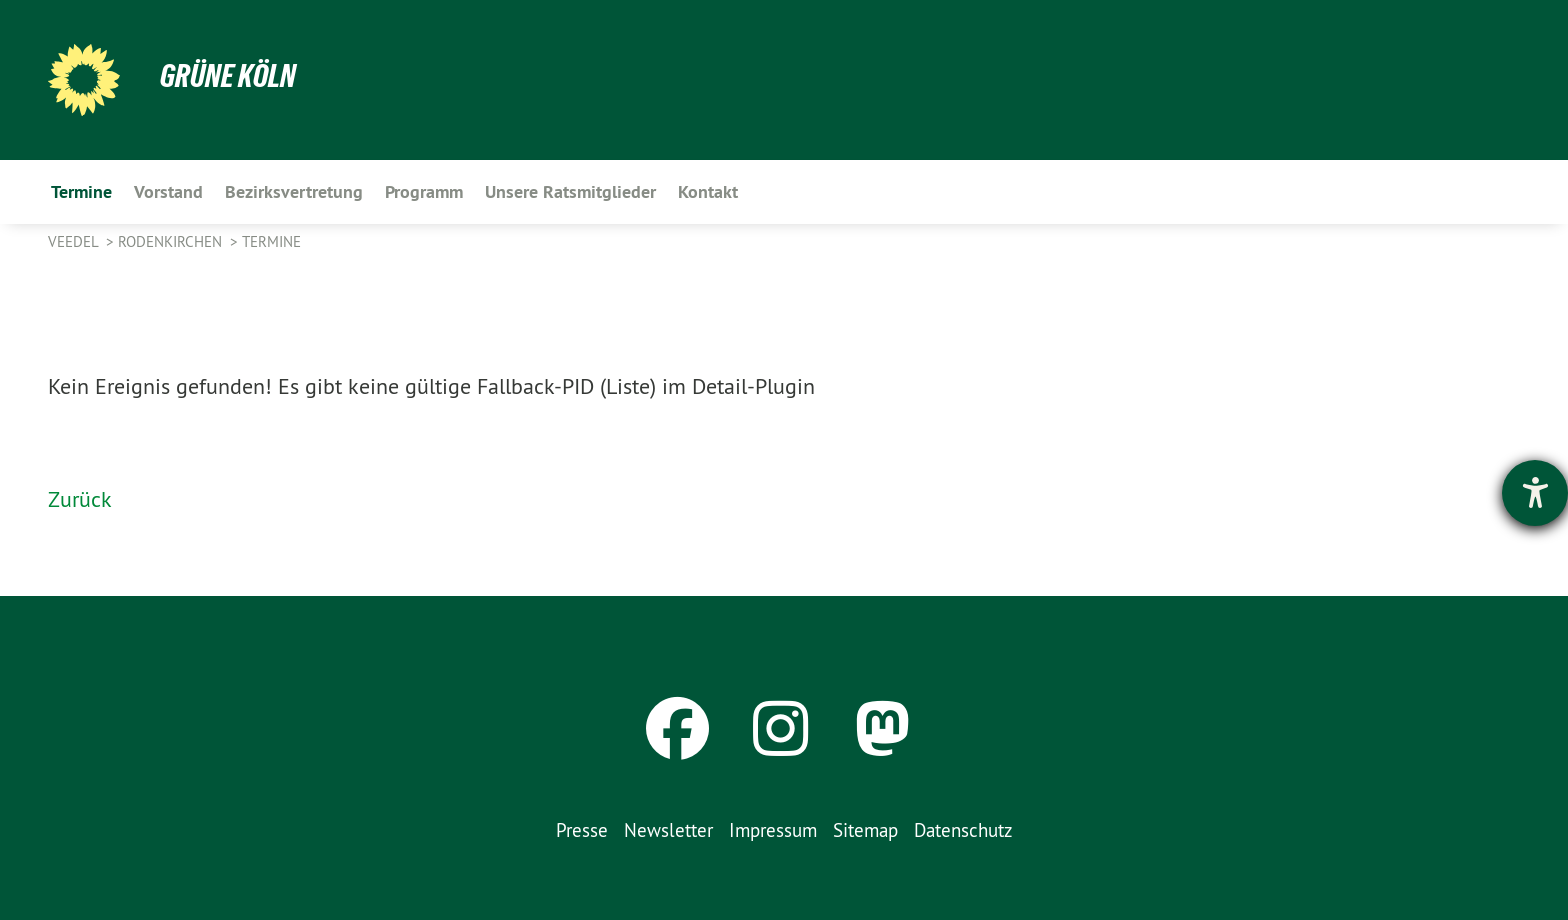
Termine (271, 241)
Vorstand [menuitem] (168, 191)
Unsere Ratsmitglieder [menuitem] (570, 191)
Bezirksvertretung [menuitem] (294, 191)
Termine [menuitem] (81, 191)
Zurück (80, 499)
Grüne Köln (228, 76)
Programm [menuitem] (424, 191)
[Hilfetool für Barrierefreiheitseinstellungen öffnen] (1535, 493)
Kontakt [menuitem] (708, 191)
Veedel (75, 241)
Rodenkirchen (172, 241)
